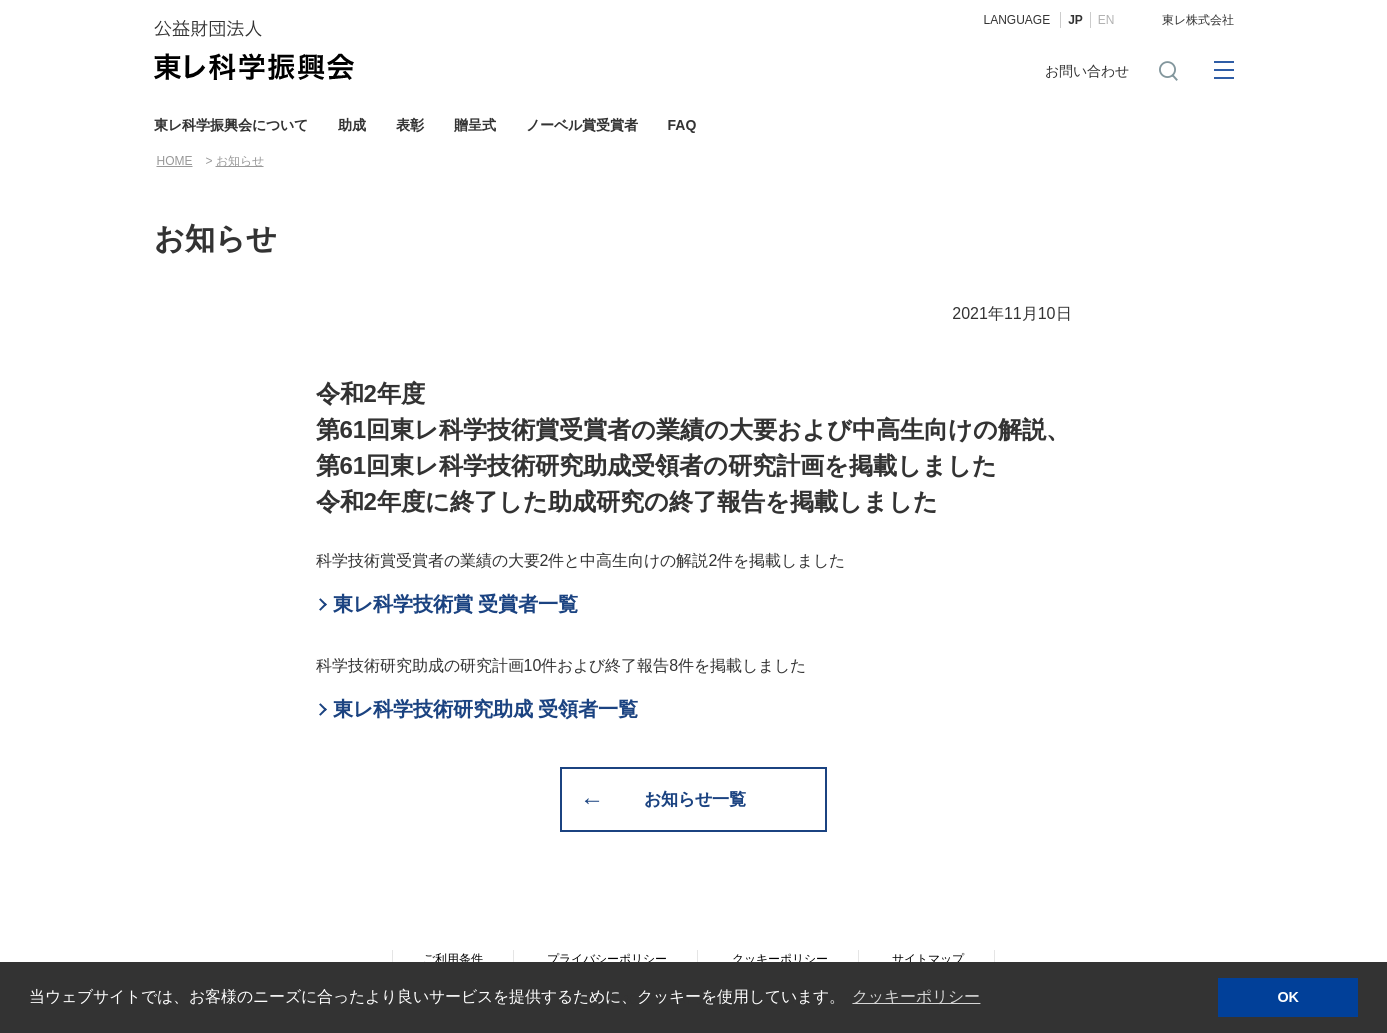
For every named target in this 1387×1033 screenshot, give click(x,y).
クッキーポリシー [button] (916, 996)
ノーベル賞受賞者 (582, 125)
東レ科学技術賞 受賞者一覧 (456, 604)
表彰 (410, 125)
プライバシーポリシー (607, 960)
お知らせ (240, 161)
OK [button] (1288, 997)
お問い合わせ (1087, 71)
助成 (352, 125)
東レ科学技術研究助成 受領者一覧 (486, 709)
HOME (175, 161)
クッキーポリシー (780, 960)
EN (1106, 20)
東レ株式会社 (1198, 20)
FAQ (682, 125)
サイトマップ (928, 960)
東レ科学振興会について (231, 125)
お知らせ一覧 (694, 800)
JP (1075, 20)
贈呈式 (475, 125)
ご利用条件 (453, 960)
